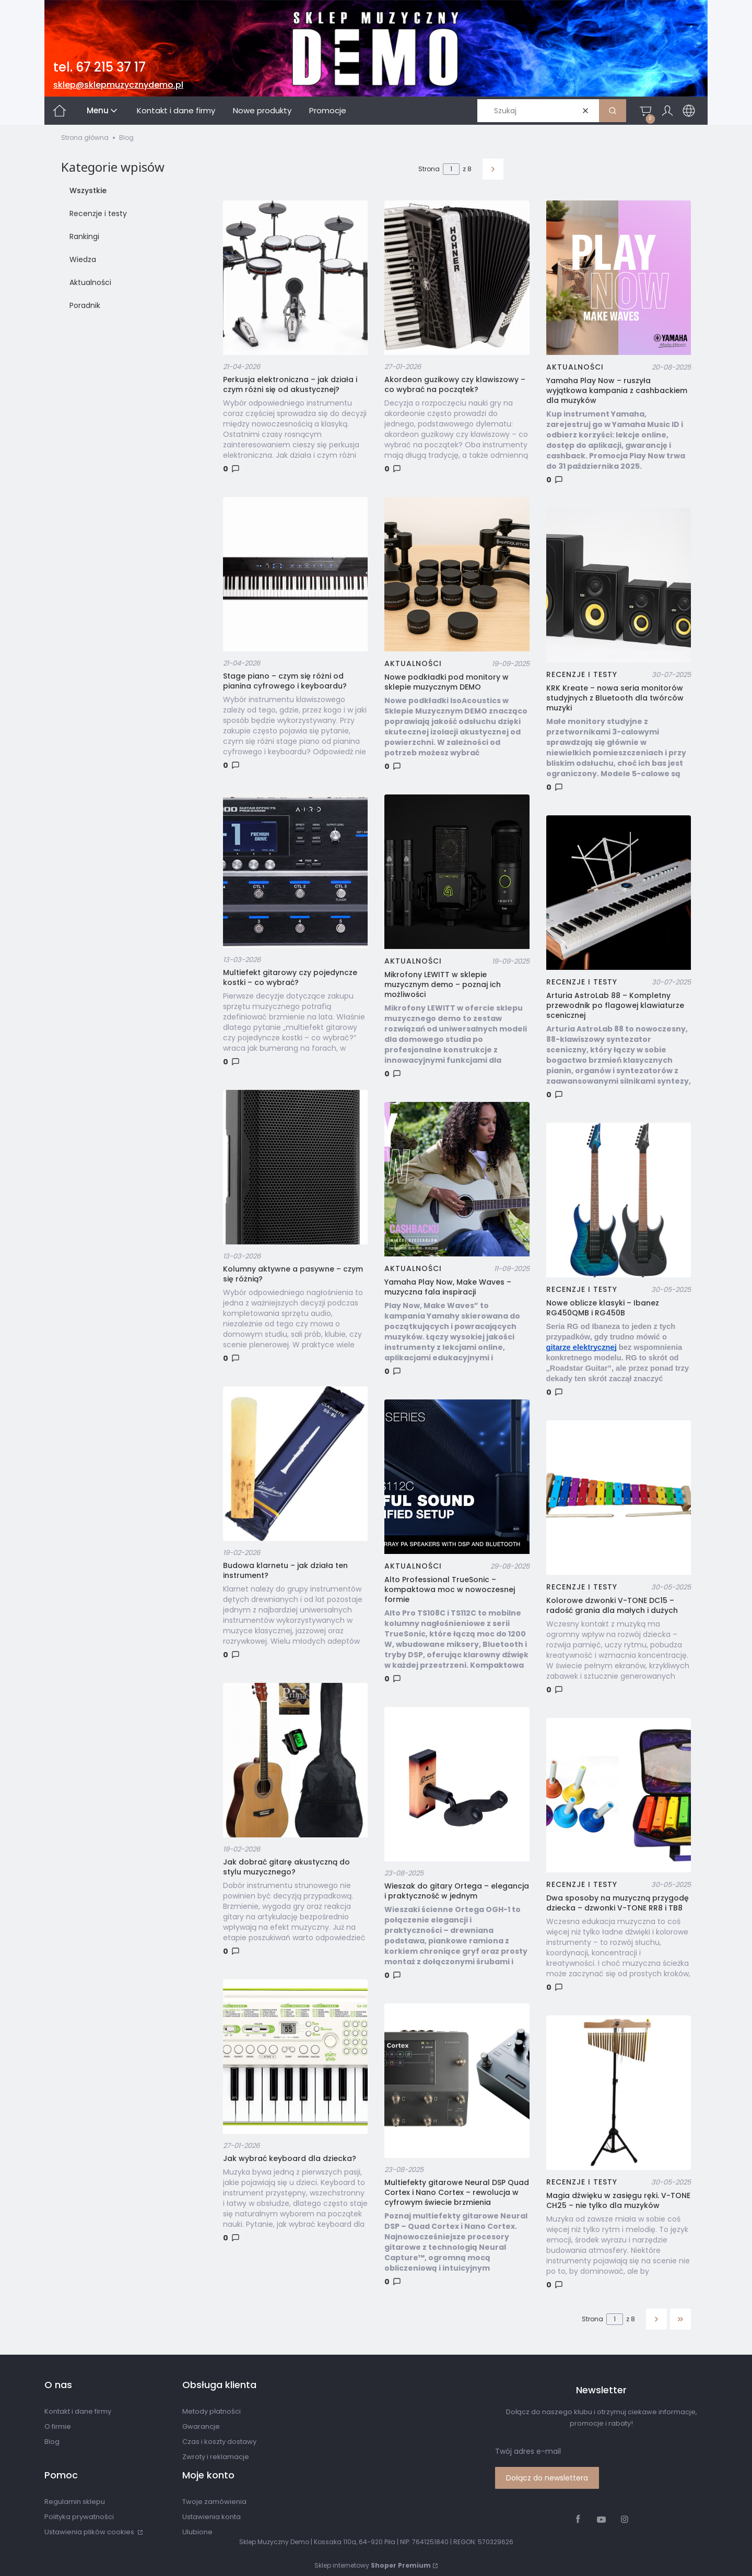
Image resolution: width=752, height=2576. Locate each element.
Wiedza (82, 259)
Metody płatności (211, 2411)
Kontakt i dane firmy (77, 2411)
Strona (429, 168)
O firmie (57, 2426)
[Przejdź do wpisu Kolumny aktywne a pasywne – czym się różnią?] (295, 1167)
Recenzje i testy (98, 213)
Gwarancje (201, 2426)
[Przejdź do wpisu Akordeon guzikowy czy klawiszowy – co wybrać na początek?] (457, 277)
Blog (52, 2442)
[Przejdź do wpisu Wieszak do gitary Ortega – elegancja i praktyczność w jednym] (457, 1784)
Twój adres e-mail (528, 2451)
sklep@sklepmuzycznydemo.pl (118, 85)
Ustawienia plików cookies (90, 2532)
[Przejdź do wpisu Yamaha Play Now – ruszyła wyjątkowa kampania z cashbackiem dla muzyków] (618, 277)
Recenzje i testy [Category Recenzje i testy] (581, 674)
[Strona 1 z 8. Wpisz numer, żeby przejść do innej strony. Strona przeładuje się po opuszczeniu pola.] (451, 169)
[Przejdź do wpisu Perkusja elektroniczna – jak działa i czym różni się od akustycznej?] (295, 277)
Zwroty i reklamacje (215, 2457)
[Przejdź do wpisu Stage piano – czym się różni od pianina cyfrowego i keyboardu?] (295, 574)
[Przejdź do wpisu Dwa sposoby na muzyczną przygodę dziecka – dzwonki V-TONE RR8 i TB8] (618, 1795)
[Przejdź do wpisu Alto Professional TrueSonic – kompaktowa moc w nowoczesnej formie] (457, 1476)
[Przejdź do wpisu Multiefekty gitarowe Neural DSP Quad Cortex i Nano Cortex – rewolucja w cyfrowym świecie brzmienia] (457, 2080)
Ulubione (197, 2532)
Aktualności (90, 282)
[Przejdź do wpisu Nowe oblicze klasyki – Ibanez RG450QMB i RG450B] (618, 1200)
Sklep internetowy (372, 2565)
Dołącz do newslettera (547, 2478)
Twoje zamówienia (214, 2502)
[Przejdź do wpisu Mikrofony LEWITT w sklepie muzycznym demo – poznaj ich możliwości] (457, 871)
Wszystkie (88, 190)
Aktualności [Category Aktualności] (413, 663)
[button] (612, 110)
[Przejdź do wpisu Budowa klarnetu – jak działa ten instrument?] (295, 1463)
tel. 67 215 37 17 (99, 67)
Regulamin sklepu (74, 2502)
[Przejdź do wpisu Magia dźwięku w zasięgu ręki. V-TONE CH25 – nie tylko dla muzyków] (618, 2092)
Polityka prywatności (79, 2517)
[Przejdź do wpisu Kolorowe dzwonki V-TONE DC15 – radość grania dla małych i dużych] (618, 1497)
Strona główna (85, 137)
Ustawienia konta (211, 2517)
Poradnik (84, 305)
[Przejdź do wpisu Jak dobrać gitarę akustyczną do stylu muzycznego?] (295, 1760)
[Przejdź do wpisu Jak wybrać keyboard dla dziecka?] (295, 2056)
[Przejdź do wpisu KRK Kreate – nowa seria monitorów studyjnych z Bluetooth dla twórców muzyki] (618, 585)
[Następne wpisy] (656, 2319)
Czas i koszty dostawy (219, 2442)
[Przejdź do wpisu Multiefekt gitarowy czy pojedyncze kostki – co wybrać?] (295, 870)
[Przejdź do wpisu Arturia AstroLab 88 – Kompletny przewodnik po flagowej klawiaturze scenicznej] (618, 892)
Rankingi (84, 236)
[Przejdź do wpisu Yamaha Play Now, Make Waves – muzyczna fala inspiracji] (457, 1179)
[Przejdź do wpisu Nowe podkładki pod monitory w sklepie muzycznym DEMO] (457, 574)
